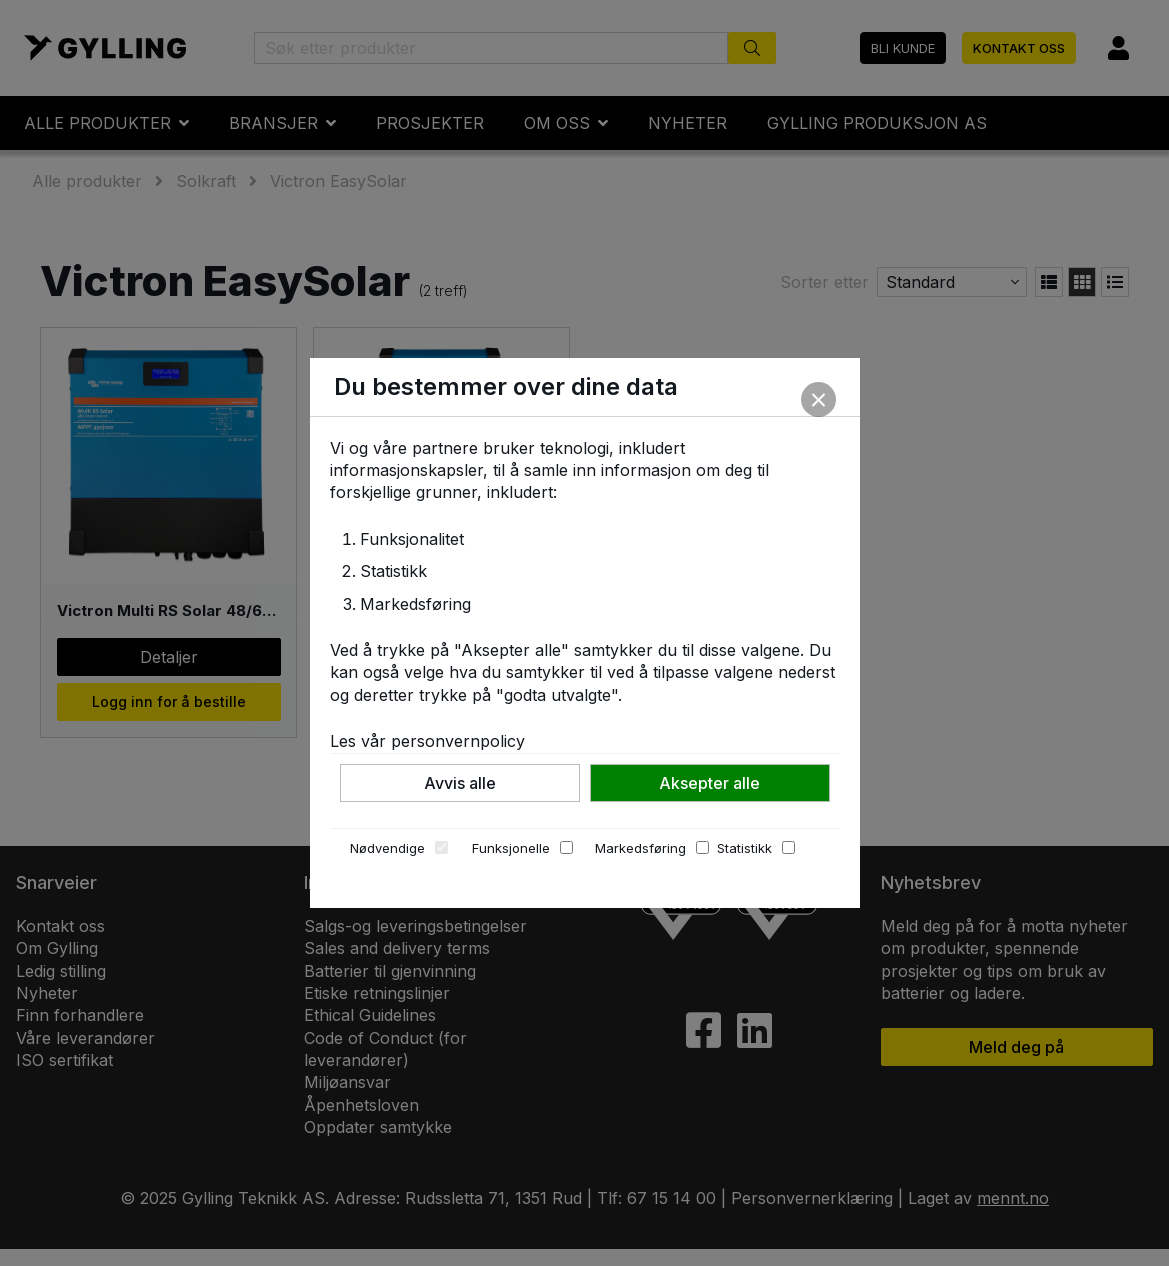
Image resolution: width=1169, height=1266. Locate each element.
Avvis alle (460, 783)
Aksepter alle (709, 783)
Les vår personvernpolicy (427, 741)
